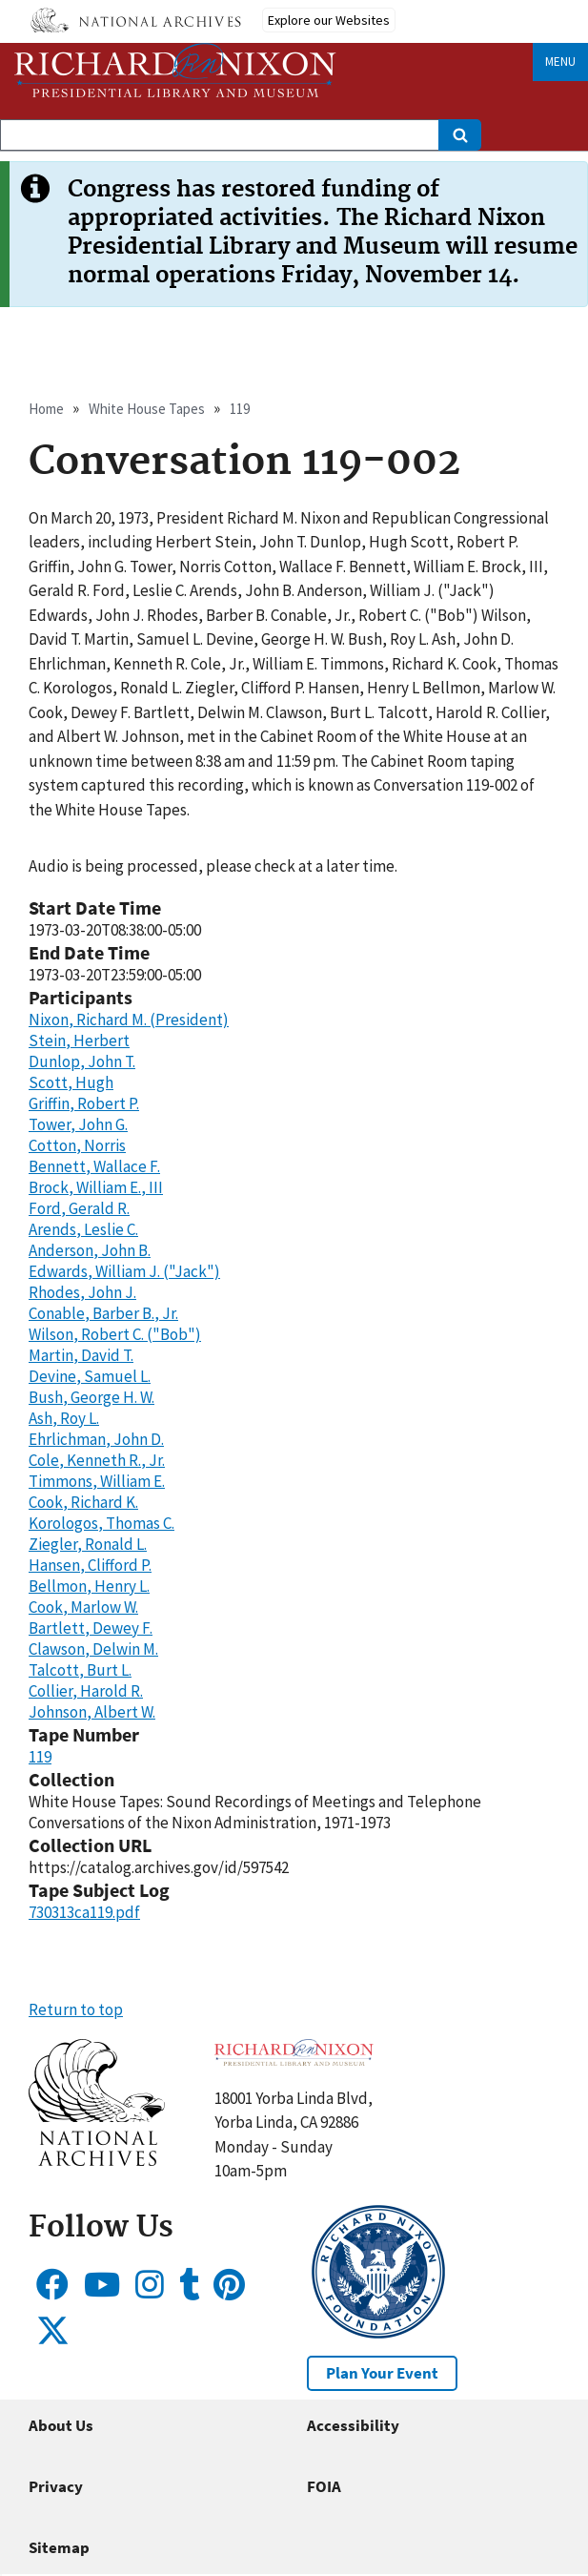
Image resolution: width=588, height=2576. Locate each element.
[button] (97, 2160)
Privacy (56, 2486)
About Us (61, 2425)
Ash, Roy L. (64, 1418)
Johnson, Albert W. (92, 1711)
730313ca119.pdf (84, 1912)
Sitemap (59, 2547)
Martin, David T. (81, 1355)
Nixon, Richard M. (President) (129, 1019)
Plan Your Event (382, 2372)
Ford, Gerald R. (79, 1208)
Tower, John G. (78, 1124)
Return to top (76, 2009)
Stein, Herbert (79, 1040)
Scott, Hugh (71, 1082)
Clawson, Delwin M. (93, 1648)
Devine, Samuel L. (90, 1376)
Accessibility (353, 2425)
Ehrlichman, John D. (96, 1439)
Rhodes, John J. (82, 1292)
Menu (560, 61)
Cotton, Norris (77, 1145)
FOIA (324, 2486)
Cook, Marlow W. (83, 1607)
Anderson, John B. (90, 1250)
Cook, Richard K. (83, 1502)
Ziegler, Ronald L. (88, 1544)
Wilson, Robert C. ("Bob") (115, 1334)
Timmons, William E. (97, 1481)
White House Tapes (147, 409)
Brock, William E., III (96, 1187)
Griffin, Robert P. (84, 1103)
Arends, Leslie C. (83, 1229)
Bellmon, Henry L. (89, 1586)
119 (240, 409)
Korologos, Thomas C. (101, 1523)
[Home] (175, 70)
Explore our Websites (329, 20)
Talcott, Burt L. (80, 1669)
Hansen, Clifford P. (90, 1565)
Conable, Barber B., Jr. (103, 1313)
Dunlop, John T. (82, 1061)
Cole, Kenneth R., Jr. (97, 1460)
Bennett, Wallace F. (94, 1166)
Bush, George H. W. (91, 1397)
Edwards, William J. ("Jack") (124, 1271)
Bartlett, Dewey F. (90, 1628)
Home (46, 409)
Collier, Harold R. (86, 1690)
